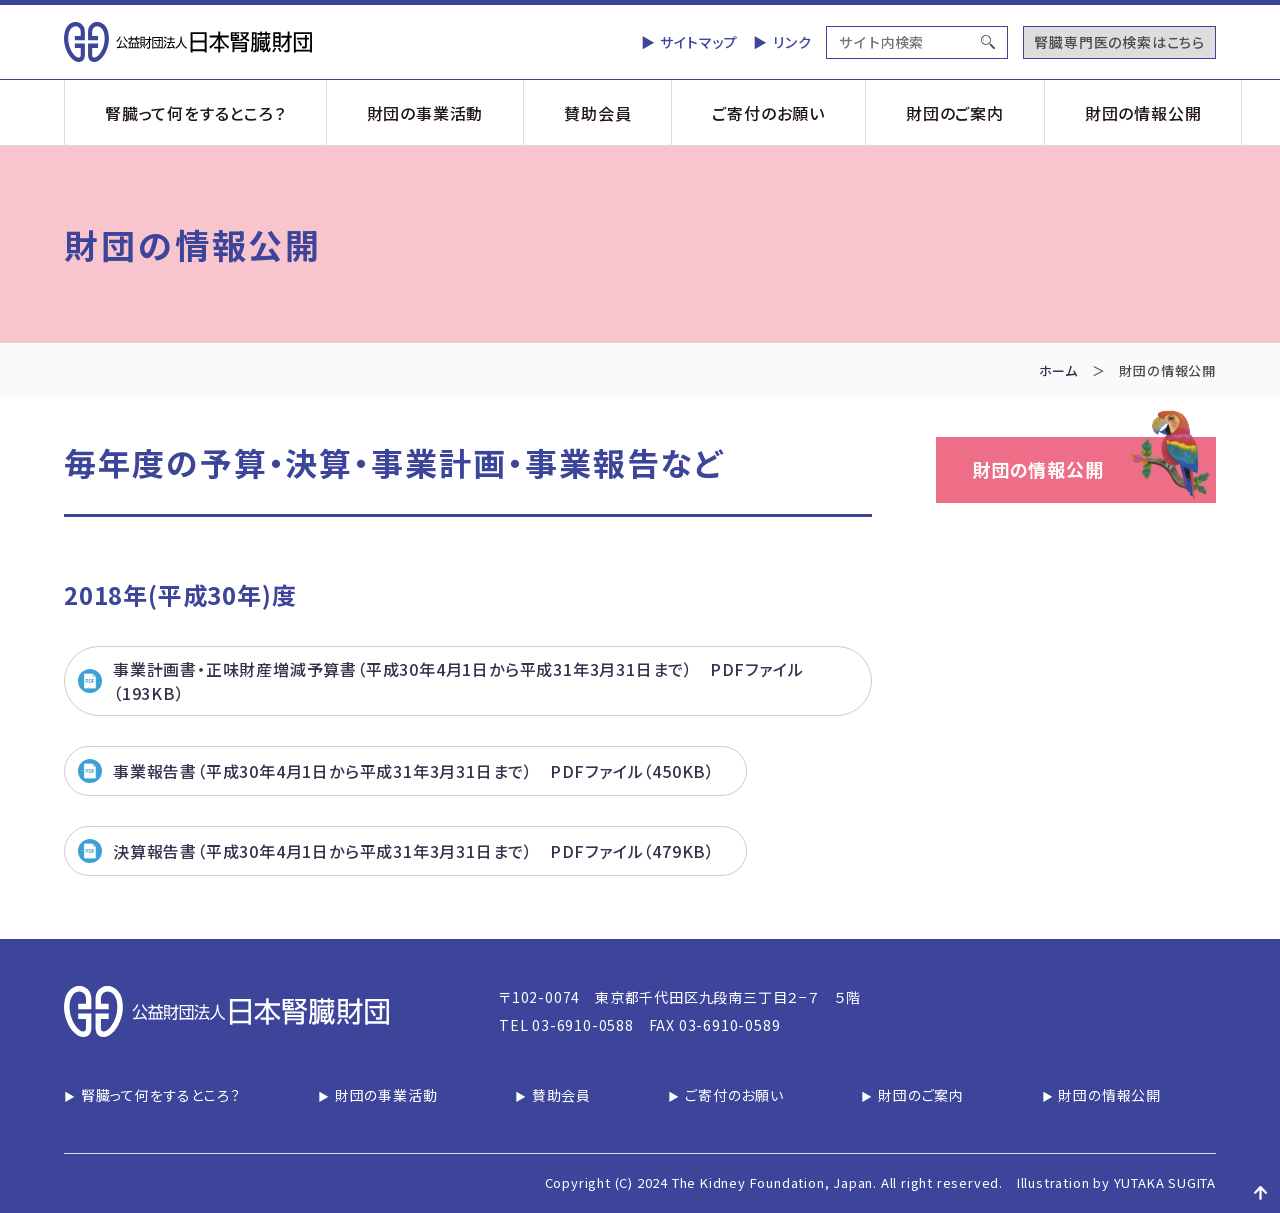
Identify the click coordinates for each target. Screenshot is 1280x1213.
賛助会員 (597, 113)
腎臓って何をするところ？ (195, 113)
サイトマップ (699, 42)
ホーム (1058, 370)
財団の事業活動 (425, 113)
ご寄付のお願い (768, 113)
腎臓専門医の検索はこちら (1119, 42)
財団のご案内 (955, 113)
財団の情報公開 (1143, 113)
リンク (792, 42)
